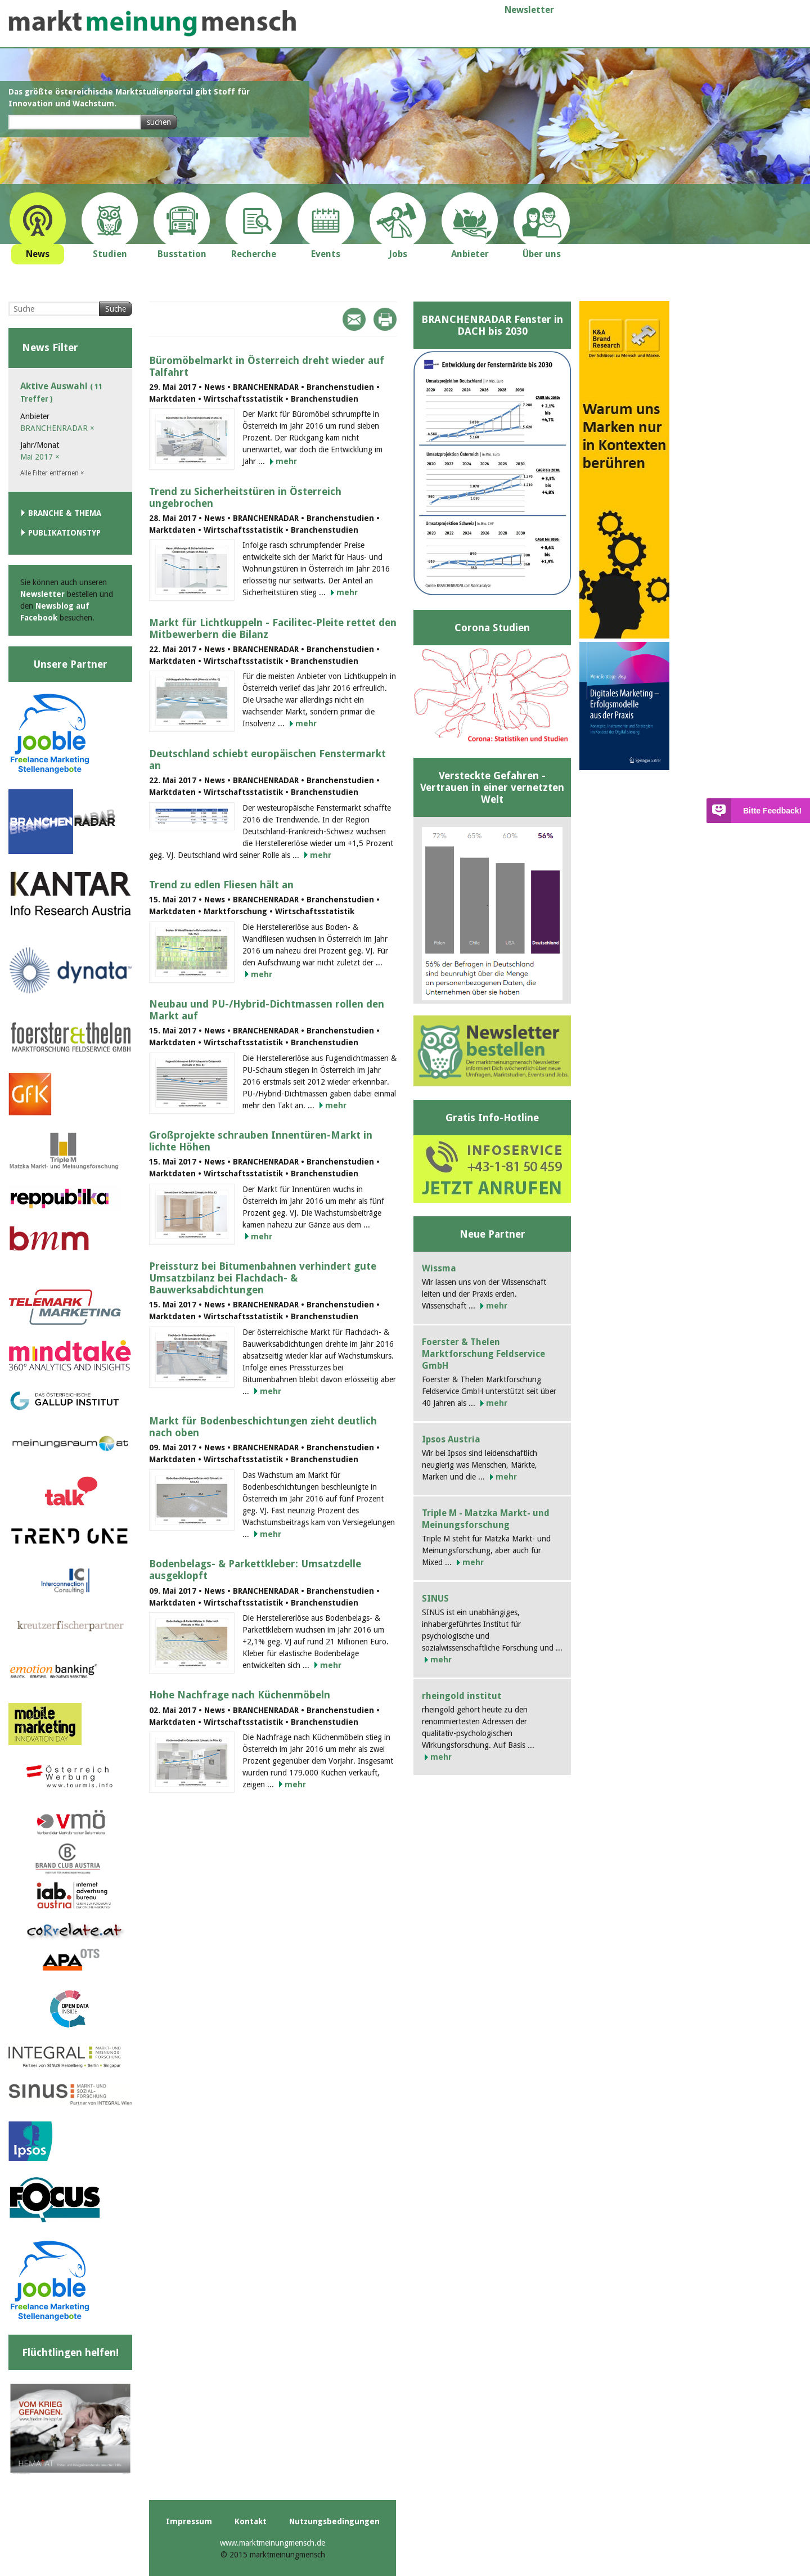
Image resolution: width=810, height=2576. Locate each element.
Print (385, 319)
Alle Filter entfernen (52, 473)
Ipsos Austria (451, 1439)
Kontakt (251, 2521)
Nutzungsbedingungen (334, 2521)
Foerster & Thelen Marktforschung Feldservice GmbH (483, 1354)
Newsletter (529, 10)
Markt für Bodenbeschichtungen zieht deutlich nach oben (263, 1426)
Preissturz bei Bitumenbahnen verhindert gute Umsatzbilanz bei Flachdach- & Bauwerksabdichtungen (262, 1278)
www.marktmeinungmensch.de (272, 2542)
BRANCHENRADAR (57, 428)
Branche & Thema (64, 513)
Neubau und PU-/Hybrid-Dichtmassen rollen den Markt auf (266, 1010)
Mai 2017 (40, 456)
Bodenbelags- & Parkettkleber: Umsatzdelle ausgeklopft (255, 1569)
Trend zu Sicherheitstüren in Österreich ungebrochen (245, 497)
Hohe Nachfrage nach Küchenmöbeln (239, 1695)
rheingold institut (462, 1696)
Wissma (439, 1268)
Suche (115, 308)
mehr (286, 461)
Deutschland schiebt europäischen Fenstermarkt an (267, 759)
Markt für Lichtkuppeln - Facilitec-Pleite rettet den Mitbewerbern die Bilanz (273, 628)
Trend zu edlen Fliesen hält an (221, 885)
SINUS (435, 1598)
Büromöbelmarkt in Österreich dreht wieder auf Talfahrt (266, 366)
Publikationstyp (64, 532)
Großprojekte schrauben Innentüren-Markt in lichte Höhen (260, 1141)
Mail (354, 319)
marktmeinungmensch (152, 23)
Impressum (189, 2521)
